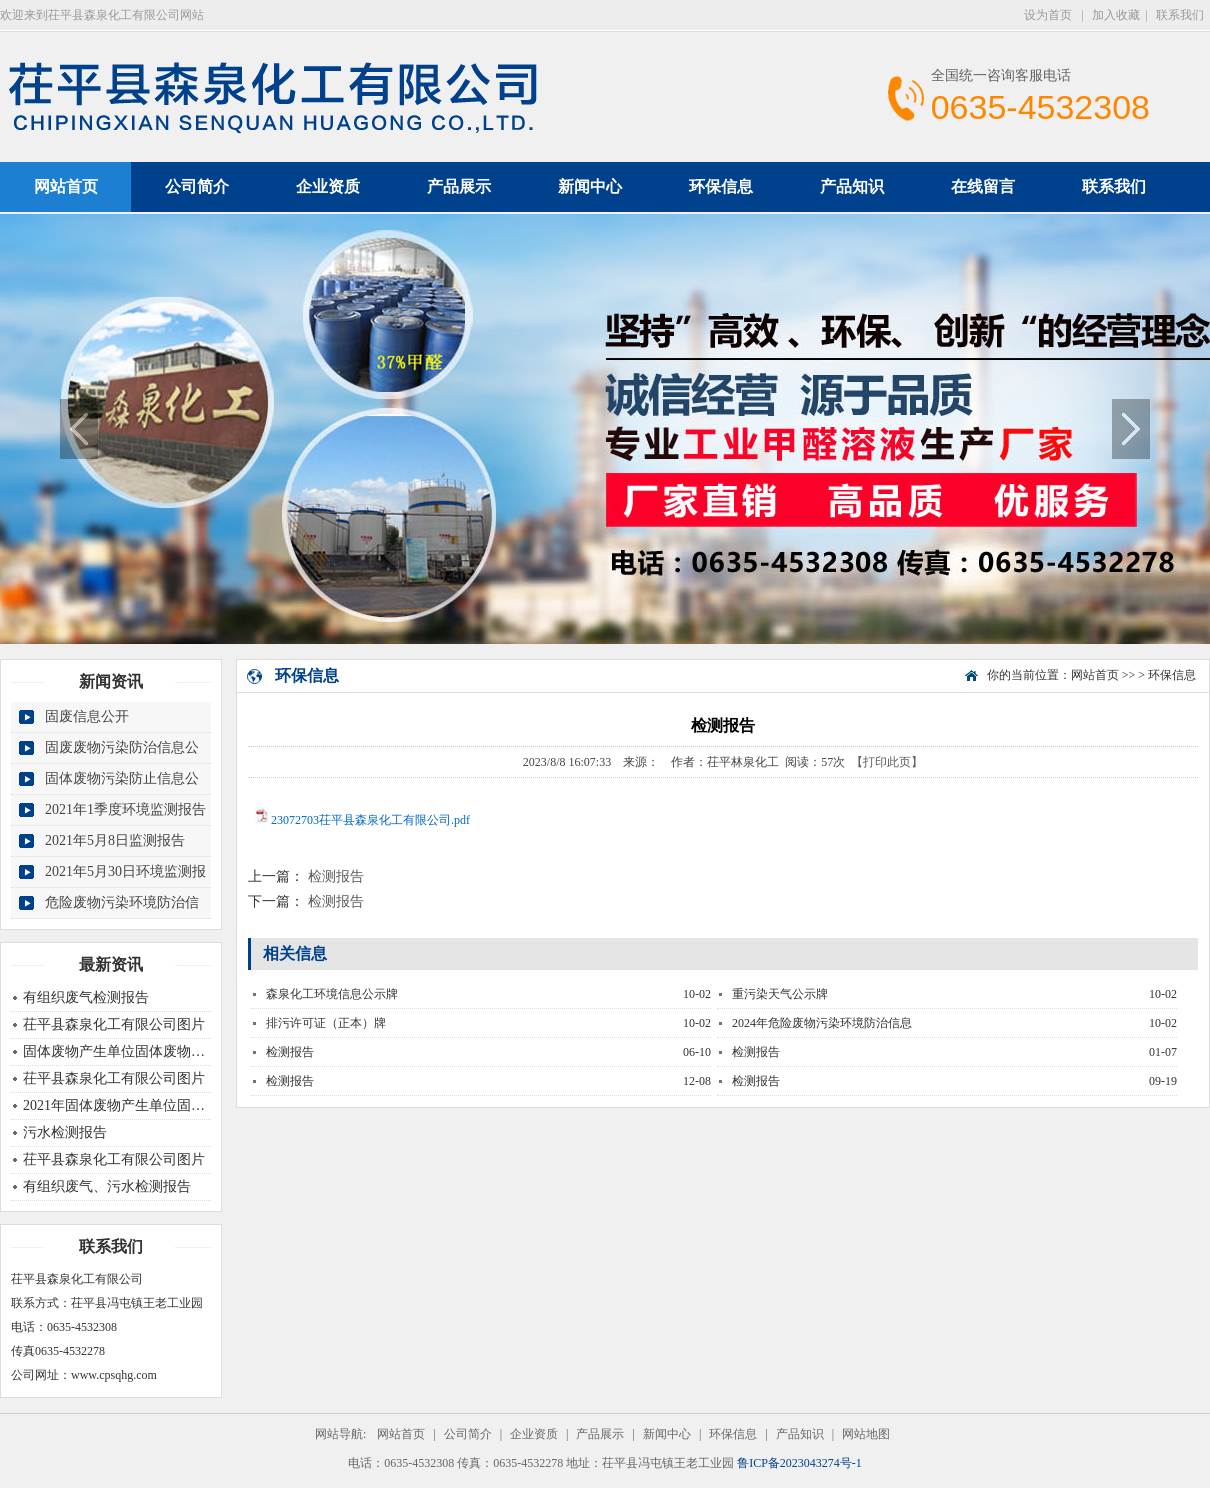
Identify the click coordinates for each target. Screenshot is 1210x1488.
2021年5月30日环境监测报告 (125, 886)
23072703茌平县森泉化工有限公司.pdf (370, 820)
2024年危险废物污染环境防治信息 (822, 1023)
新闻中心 (590, 186)
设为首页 (1049, 15)
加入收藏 (1116, 15)
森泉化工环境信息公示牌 (332, 994)
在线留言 (983, 186)
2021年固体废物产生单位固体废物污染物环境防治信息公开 (205, 1105)
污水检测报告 (65, 1132)
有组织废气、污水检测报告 (107, 1186)
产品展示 (459, 186)
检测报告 (336, 876)
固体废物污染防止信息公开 (122, 793)
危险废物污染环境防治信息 (122, 917)
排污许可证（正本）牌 (326, 1023)
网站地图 (866, 1434)
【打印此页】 (887, 762)
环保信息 (721, 186)
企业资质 (328, 186)
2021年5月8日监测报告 (115, 840)
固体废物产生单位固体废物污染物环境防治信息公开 (184, 1051)
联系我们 (1180, 15)
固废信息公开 (87, 716)
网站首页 (1095, 675)
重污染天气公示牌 (780, 994)
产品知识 (852, 186)
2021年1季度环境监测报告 (125, 809)
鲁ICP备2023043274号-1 (799, 1463)
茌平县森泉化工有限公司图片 (114, 1024)
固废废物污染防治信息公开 (122, 762)
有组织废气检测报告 (86, 997)
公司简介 (197, 186)
